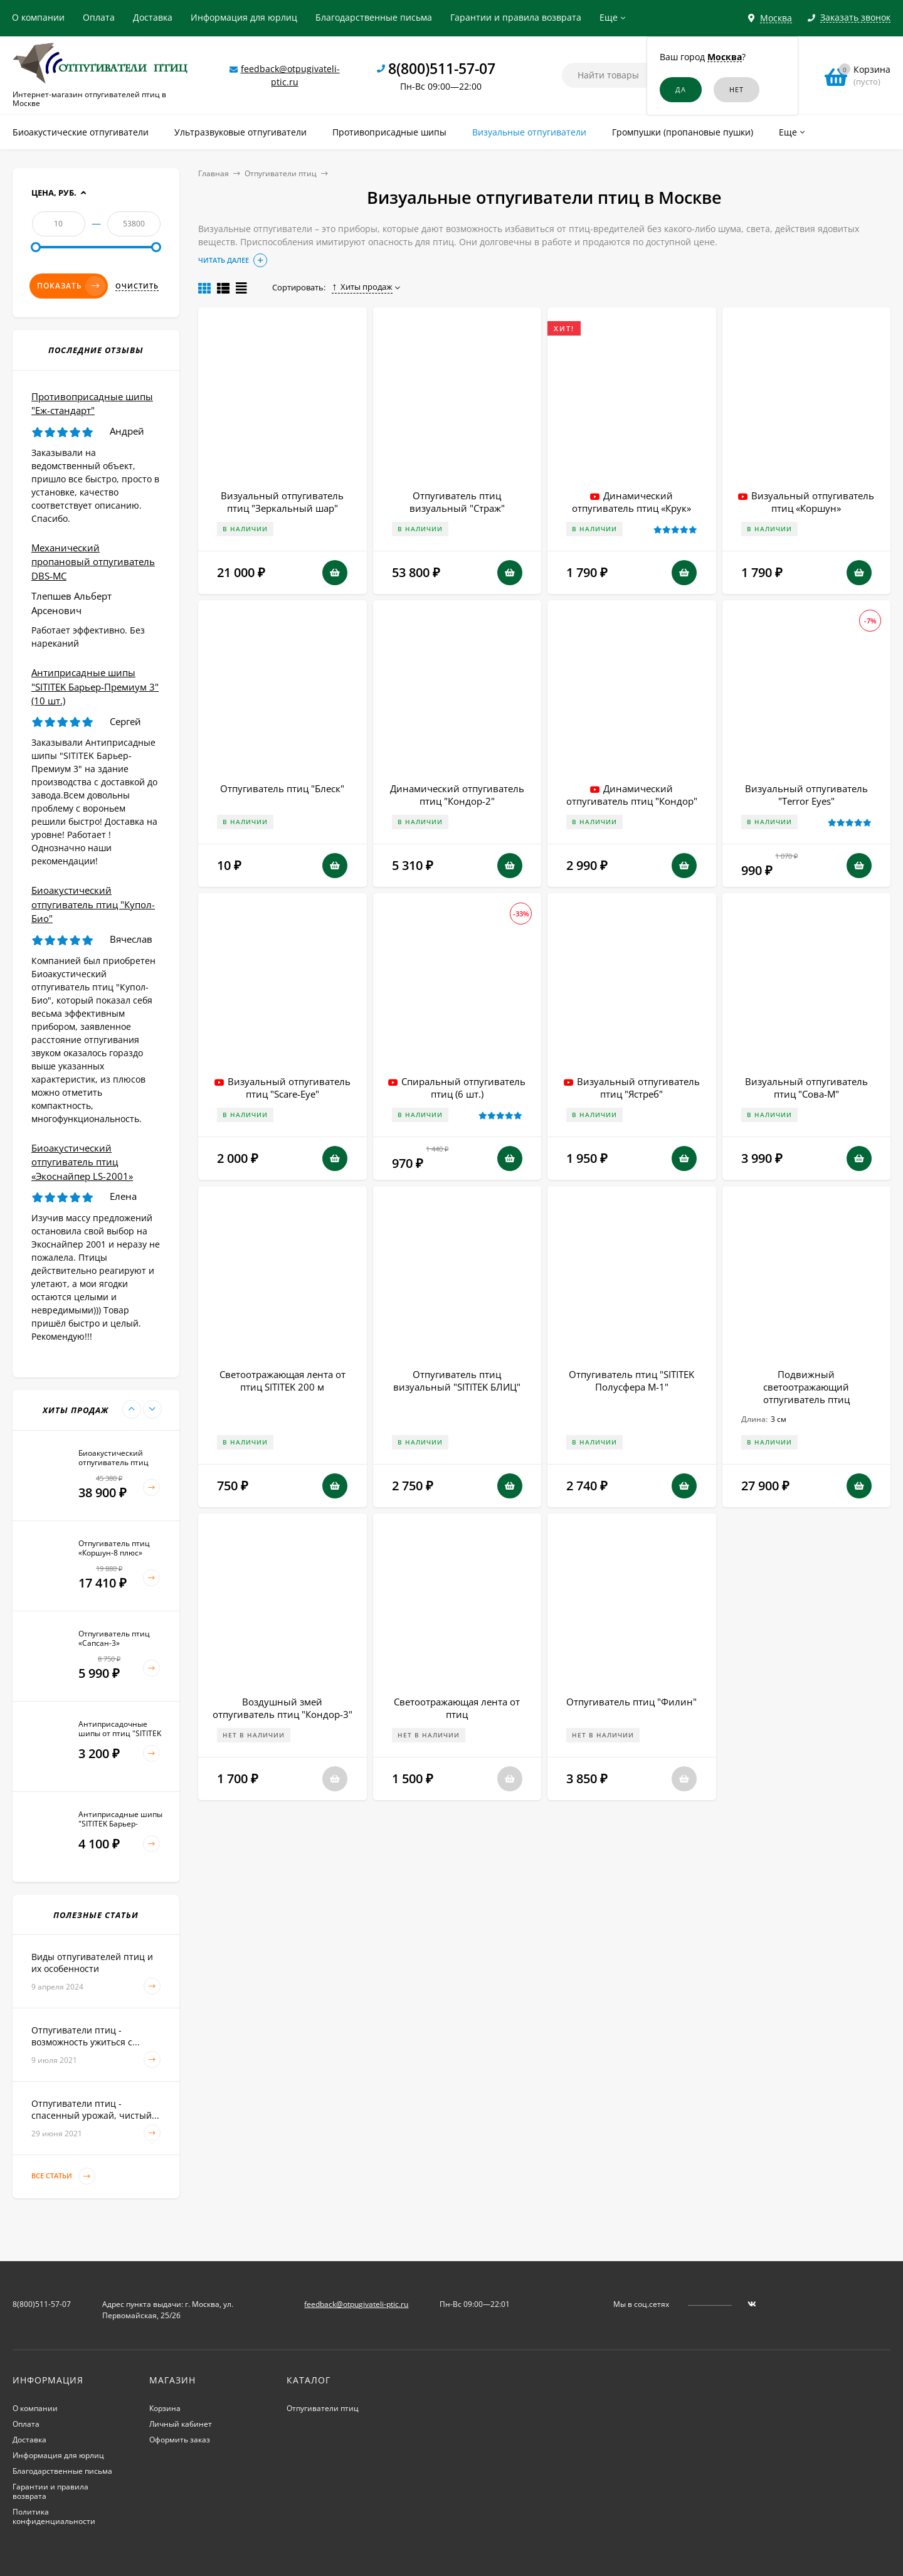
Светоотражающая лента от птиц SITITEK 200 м (282, 1380)
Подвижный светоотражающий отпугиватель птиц (806, 1387)
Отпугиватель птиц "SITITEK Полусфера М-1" (631, 1380)
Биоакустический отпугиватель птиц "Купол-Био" (93, 904)
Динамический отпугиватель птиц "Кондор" (631, 794)
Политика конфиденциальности (54, 2516)
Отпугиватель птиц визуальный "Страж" (457, 501)
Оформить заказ (179, 2439)
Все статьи (63, 2176)
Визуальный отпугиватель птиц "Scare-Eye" (289, 1087)
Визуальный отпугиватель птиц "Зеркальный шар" (282, 501)
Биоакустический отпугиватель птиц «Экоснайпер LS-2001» (82, 1162)
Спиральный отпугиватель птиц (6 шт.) (463, 1087)
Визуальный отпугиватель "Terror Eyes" (806, 794)
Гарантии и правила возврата (515, 17)
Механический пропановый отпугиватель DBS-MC (93, 561)
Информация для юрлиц (244, 17)
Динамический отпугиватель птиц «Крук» (631, 501)
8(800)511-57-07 (441, 68)
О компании (38, 17)
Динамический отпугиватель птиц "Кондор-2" (457, 794)
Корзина (165, 2408)
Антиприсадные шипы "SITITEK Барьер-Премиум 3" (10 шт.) (95, 686)
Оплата (99, 17)
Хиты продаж (362, 287)
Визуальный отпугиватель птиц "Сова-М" (806, 1087)
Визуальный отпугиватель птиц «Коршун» (812, 501)
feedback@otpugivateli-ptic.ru (356, 2304)
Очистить (137, 286)
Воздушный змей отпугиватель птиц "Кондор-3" (282, 1707)
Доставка (152, 17)
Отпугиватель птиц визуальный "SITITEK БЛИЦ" (456, 1380)
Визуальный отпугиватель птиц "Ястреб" (638, 1087)
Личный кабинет (180, 2424)
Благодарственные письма (373, 17)
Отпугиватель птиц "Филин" (631, 1701)
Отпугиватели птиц (281, 173)
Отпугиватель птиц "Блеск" (282, 788)
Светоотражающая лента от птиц (457, 1707)
